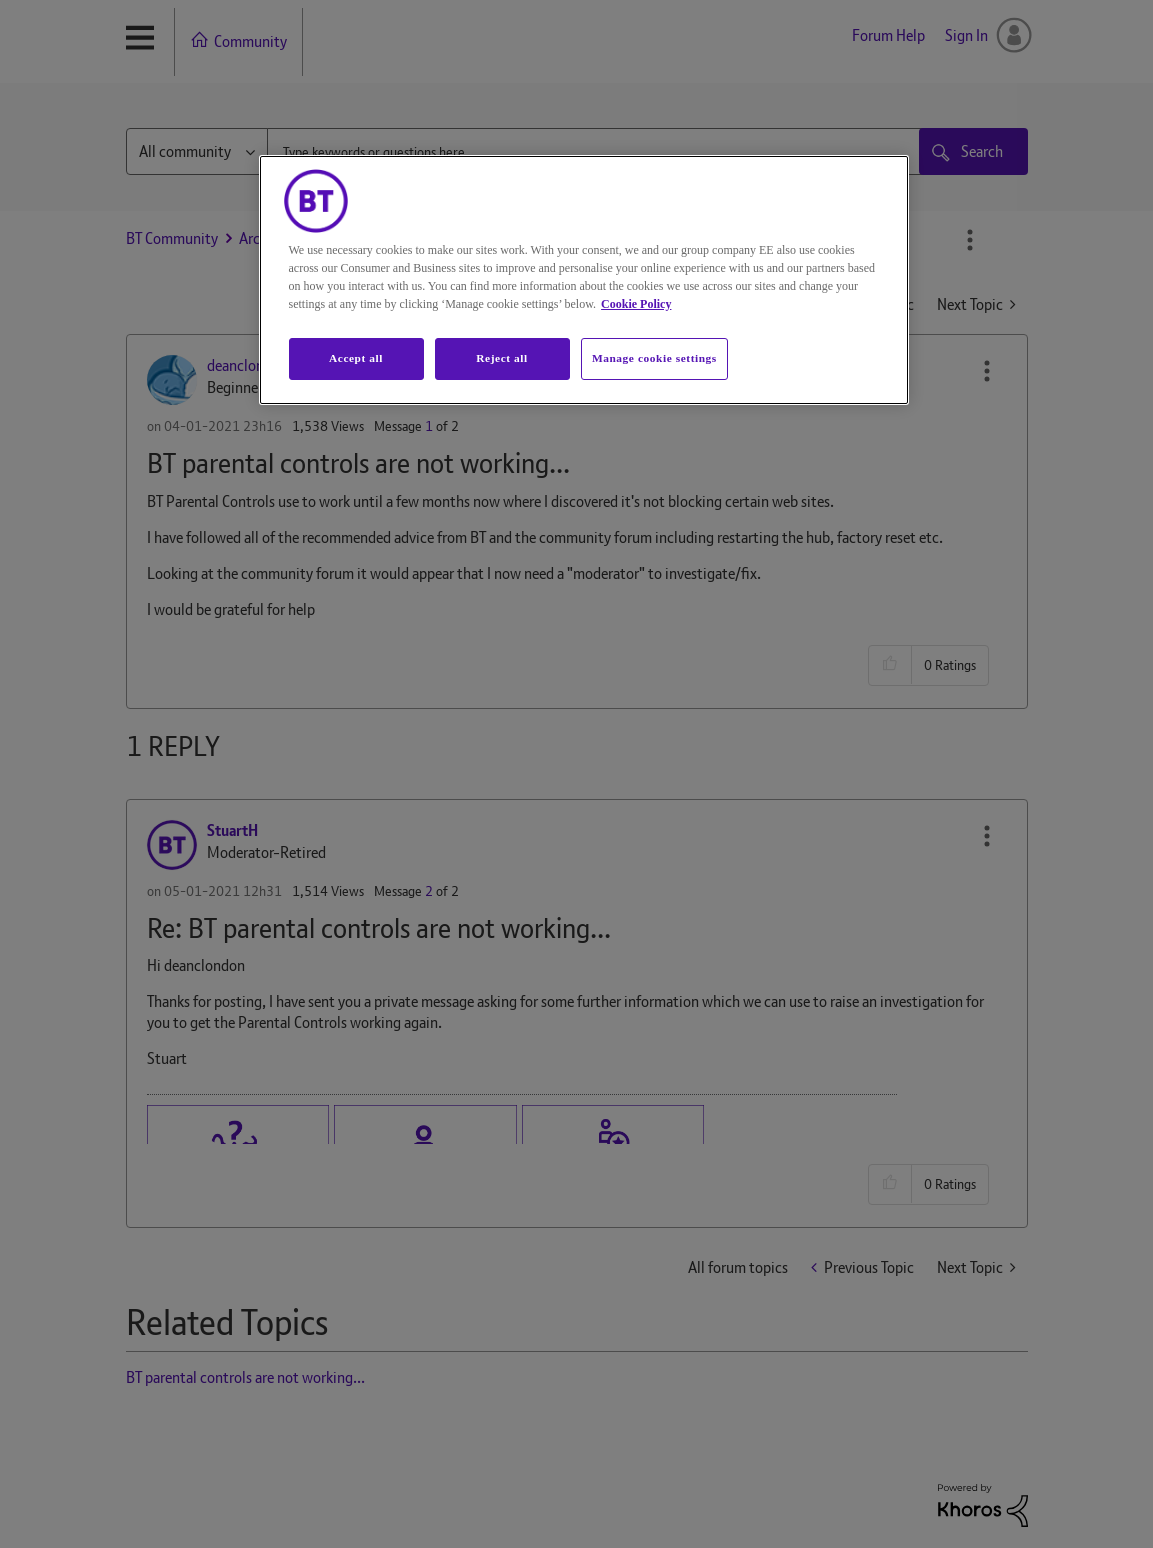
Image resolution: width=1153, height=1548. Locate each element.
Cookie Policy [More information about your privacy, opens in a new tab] (636, 304)
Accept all (356, 358)
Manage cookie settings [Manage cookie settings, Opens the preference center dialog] (654, 358)
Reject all (501, 358)
